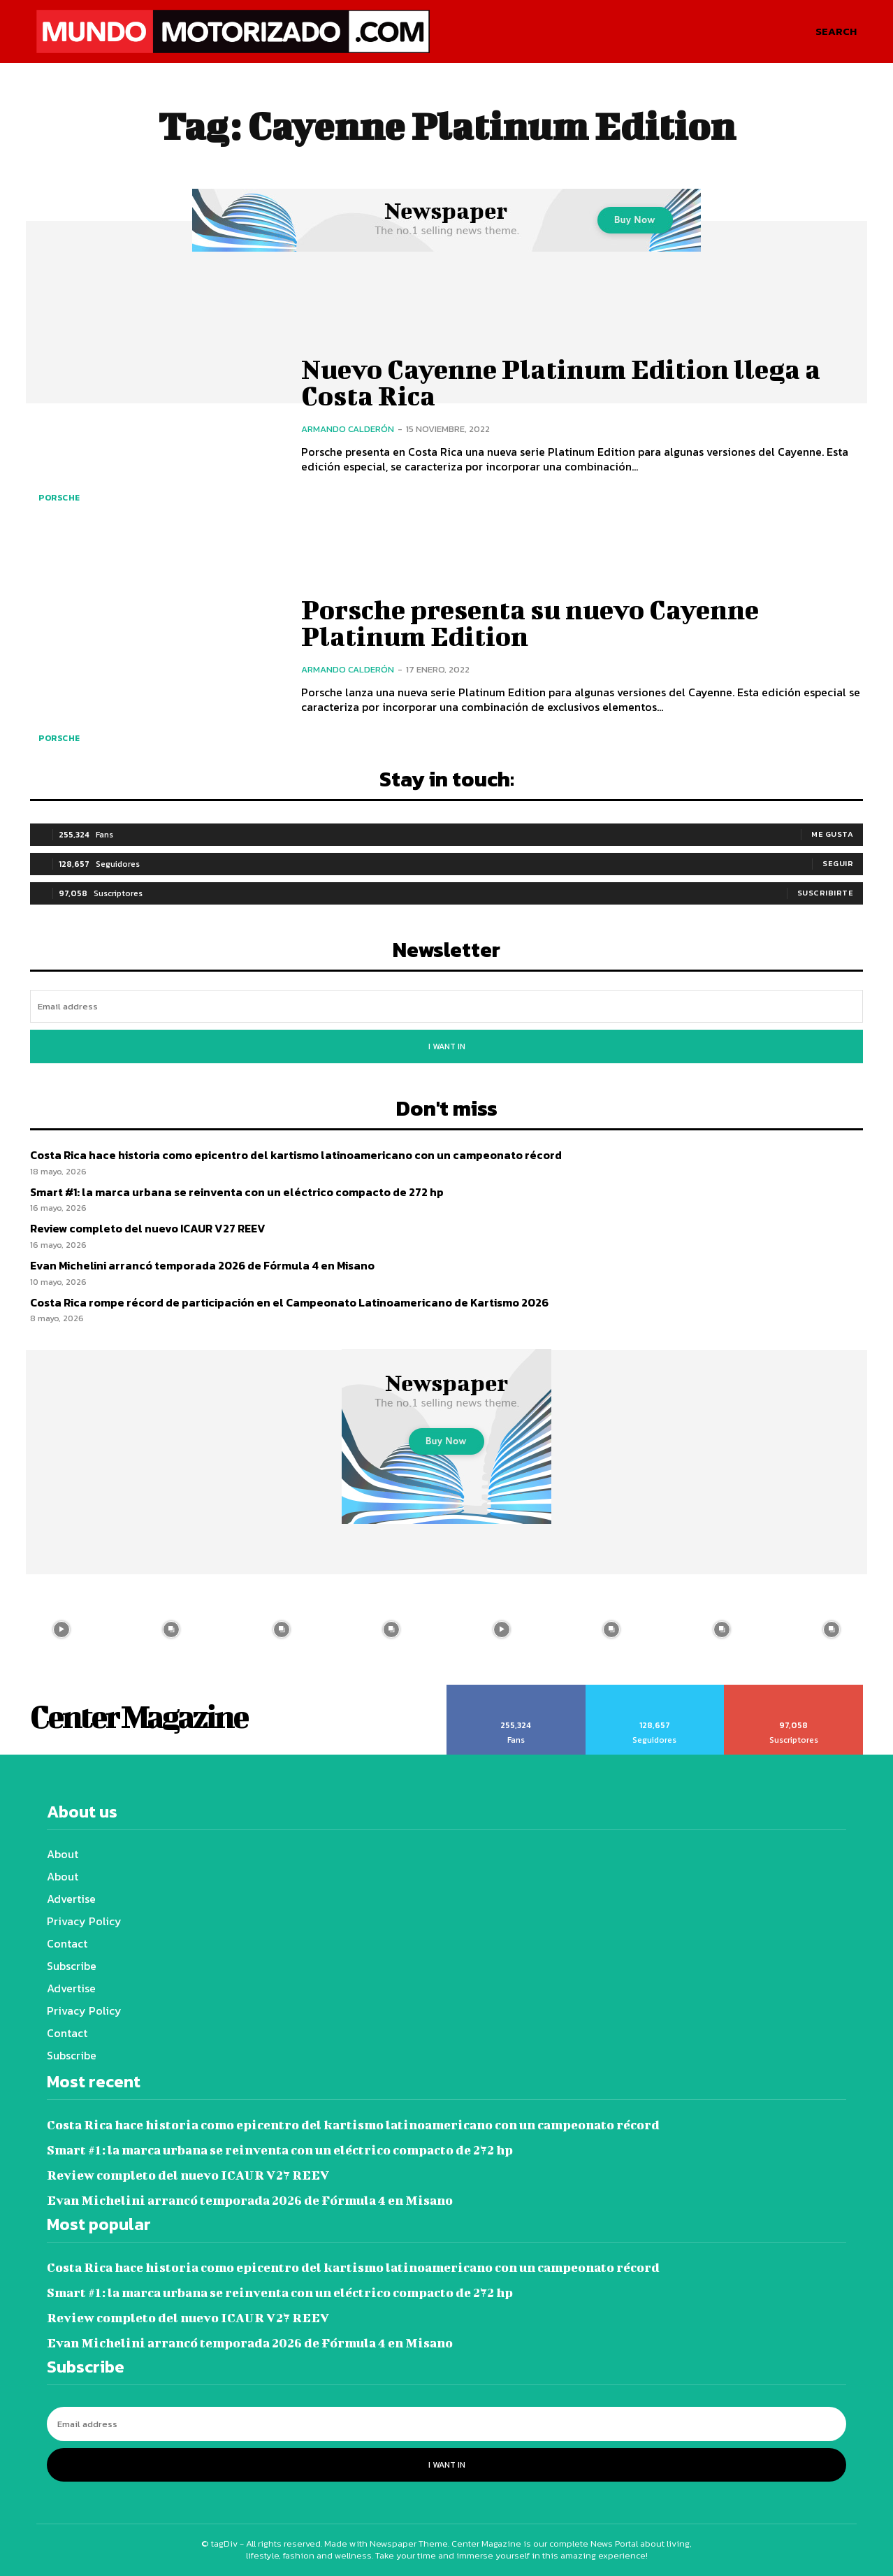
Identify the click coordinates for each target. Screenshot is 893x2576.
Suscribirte (825, 892)
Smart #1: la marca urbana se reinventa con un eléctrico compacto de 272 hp (237, 1191)
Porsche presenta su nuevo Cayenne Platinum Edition (530, 623)
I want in (446, 1046)
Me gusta (832, 834)
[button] (836, 31)
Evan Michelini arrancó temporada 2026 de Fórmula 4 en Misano (202, 1265)
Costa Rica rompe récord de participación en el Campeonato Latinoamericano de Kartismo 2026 (289, 1302)
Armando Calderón (347, 429)
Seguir (837, 863)
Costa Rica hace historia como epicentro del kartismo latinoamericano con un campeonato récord (296, 1154)
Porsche (59, 497)
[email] (446, 1006)
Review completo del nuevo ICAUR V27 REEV (148, 1228)
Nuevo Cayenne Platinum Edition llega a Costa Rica (560, 382)
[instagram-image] (61, 1629)
